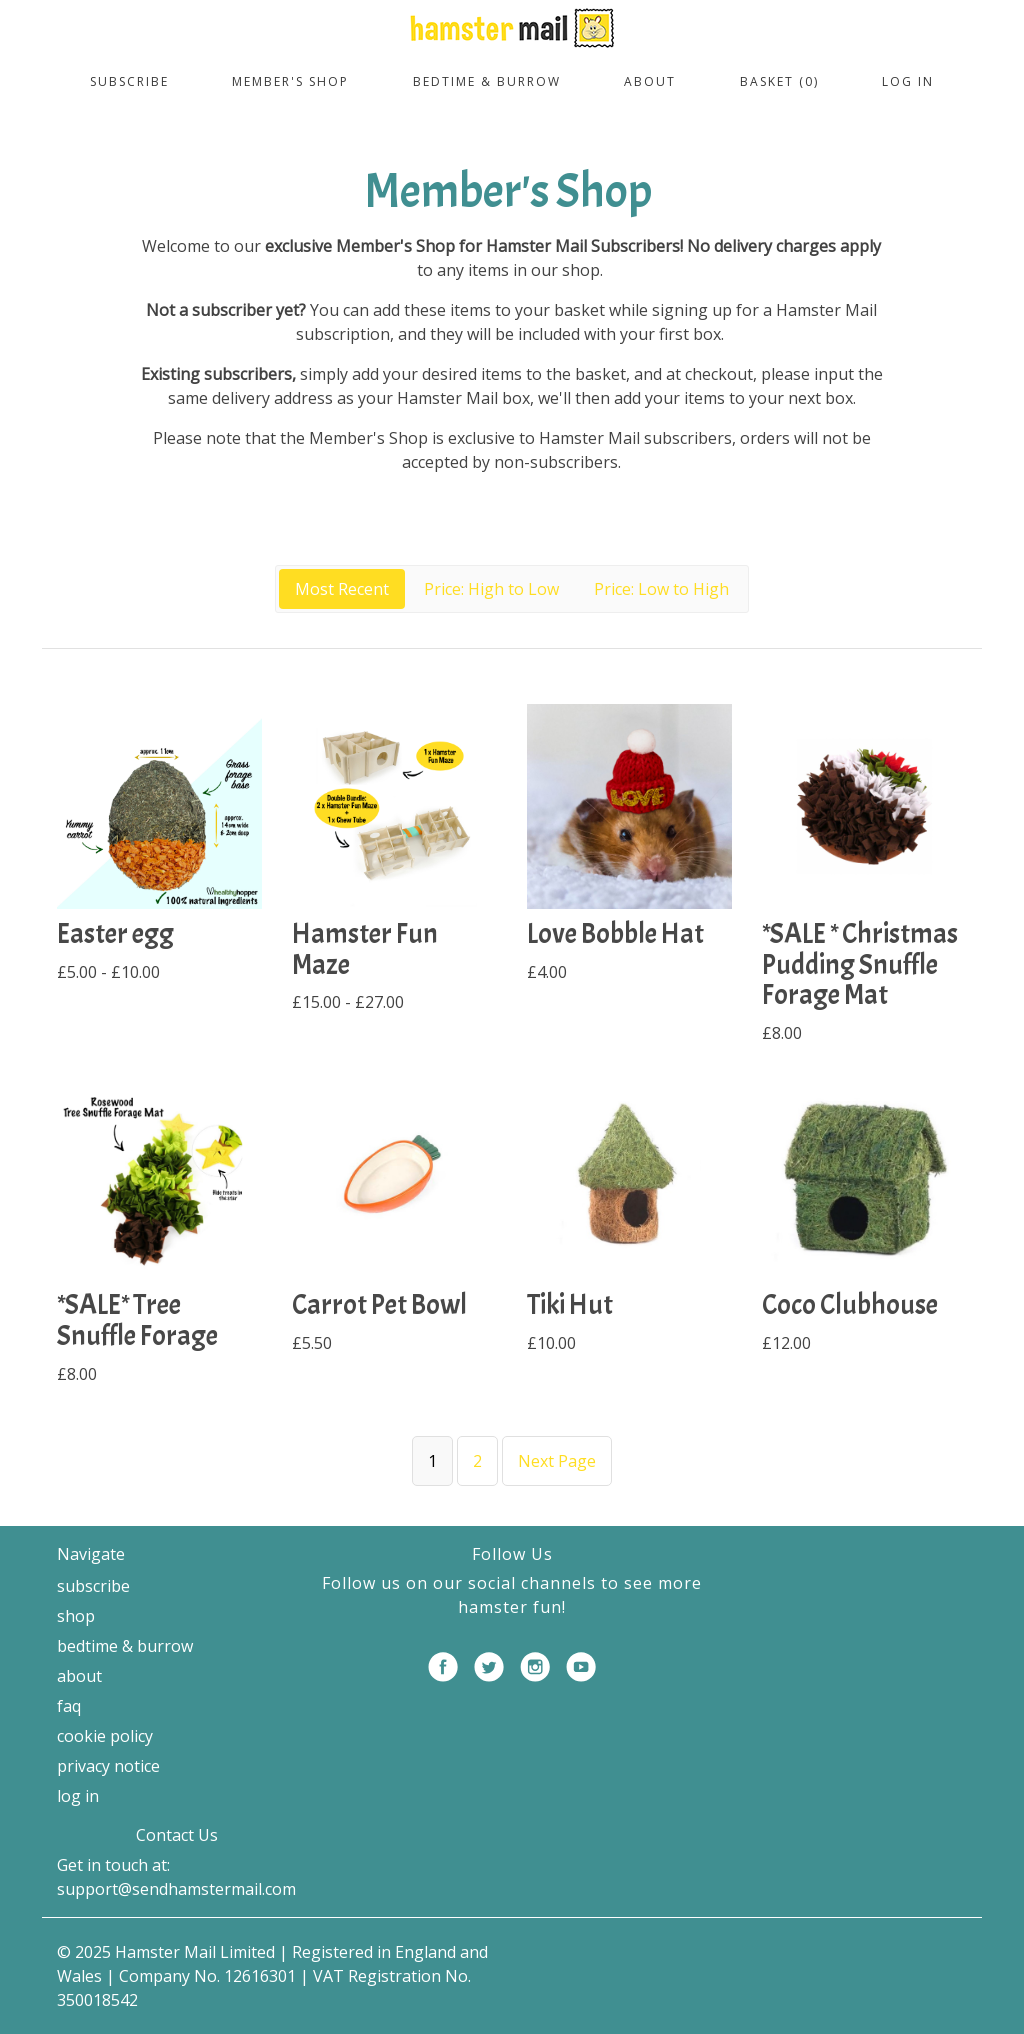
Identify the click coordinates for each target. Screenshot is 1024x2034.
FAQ (69, 1706)
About (650, 81)
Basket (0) (779, 81)
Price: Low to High (661, 589)
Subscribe (129, 81)
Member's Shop (290, 81)
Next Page (557, 1461)
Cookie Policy (105, 1736)
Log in (908, 81)
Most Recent (342, 589)
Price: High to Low (491, 589)
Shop (76, 1616)
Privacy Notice (108, 1766)
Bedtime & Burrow (487, 81)
